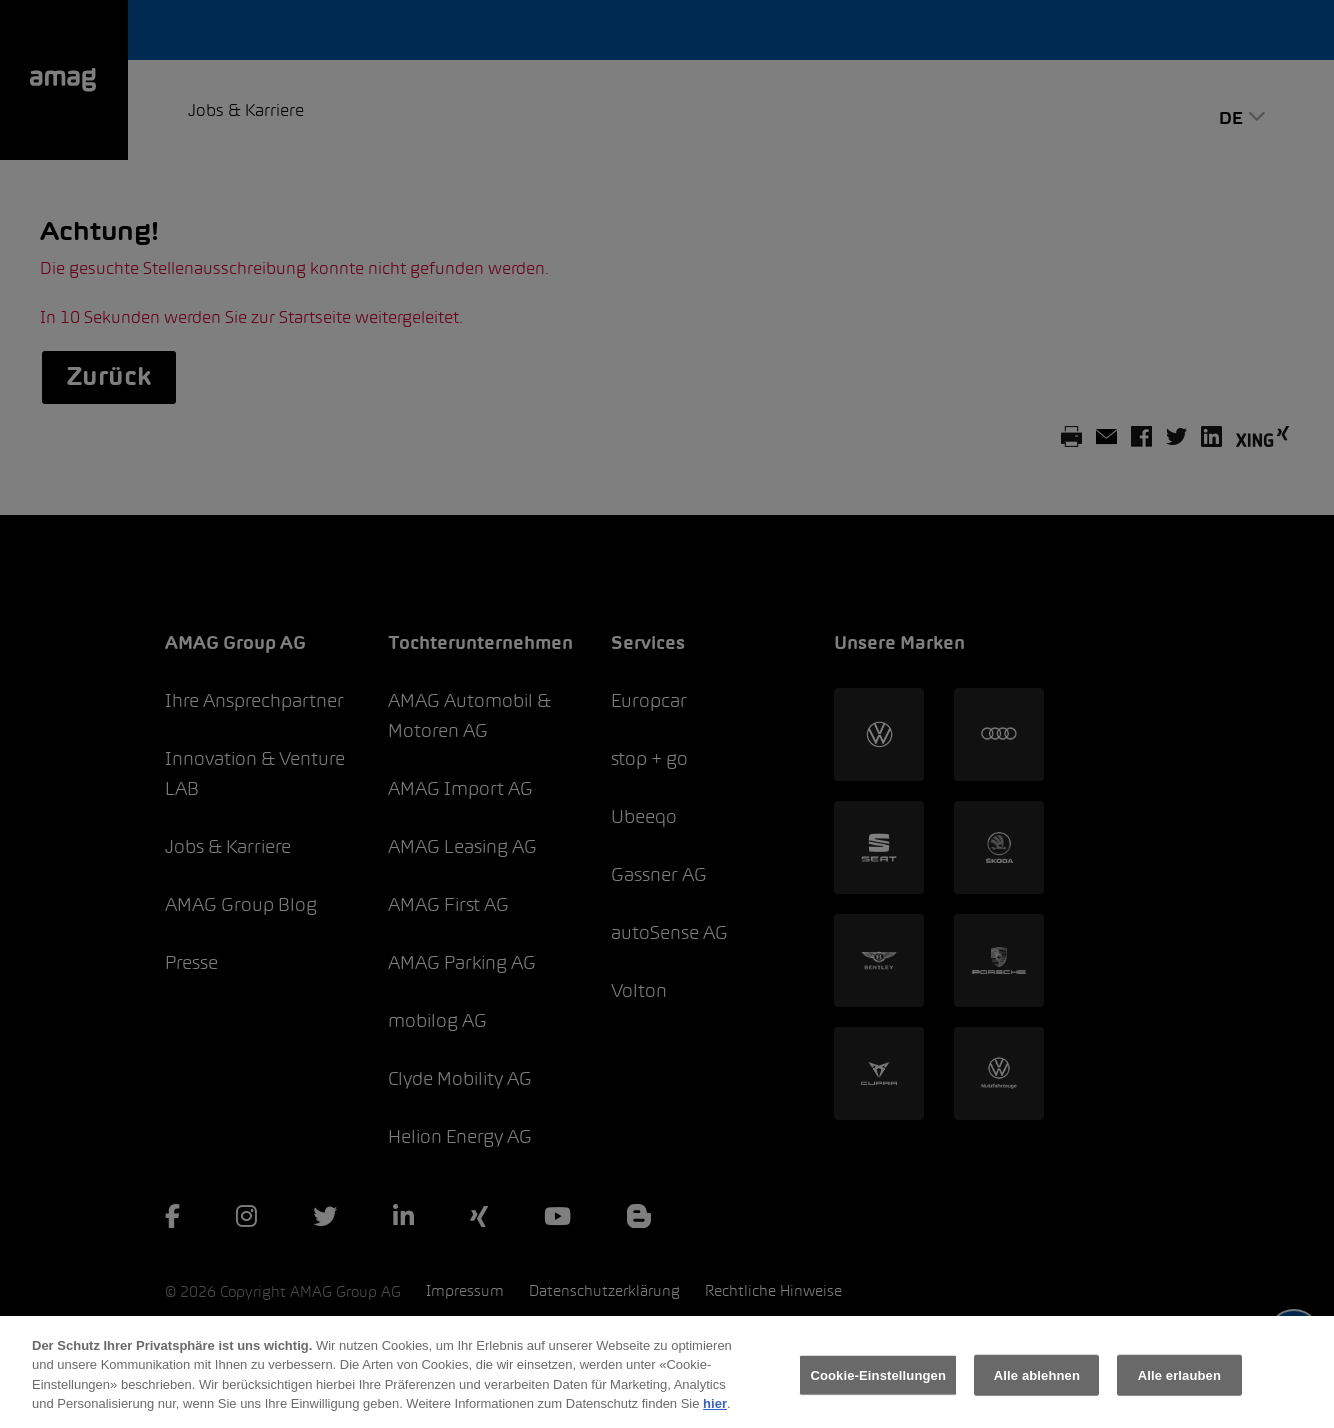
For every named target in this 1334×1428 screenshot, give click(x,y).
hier (715, 1411)
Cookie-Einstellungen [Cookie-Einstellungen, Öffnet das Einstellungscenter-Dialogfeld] (878, 1382)
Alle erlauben (1179, 1382)
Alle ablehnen (1037, 1382)
